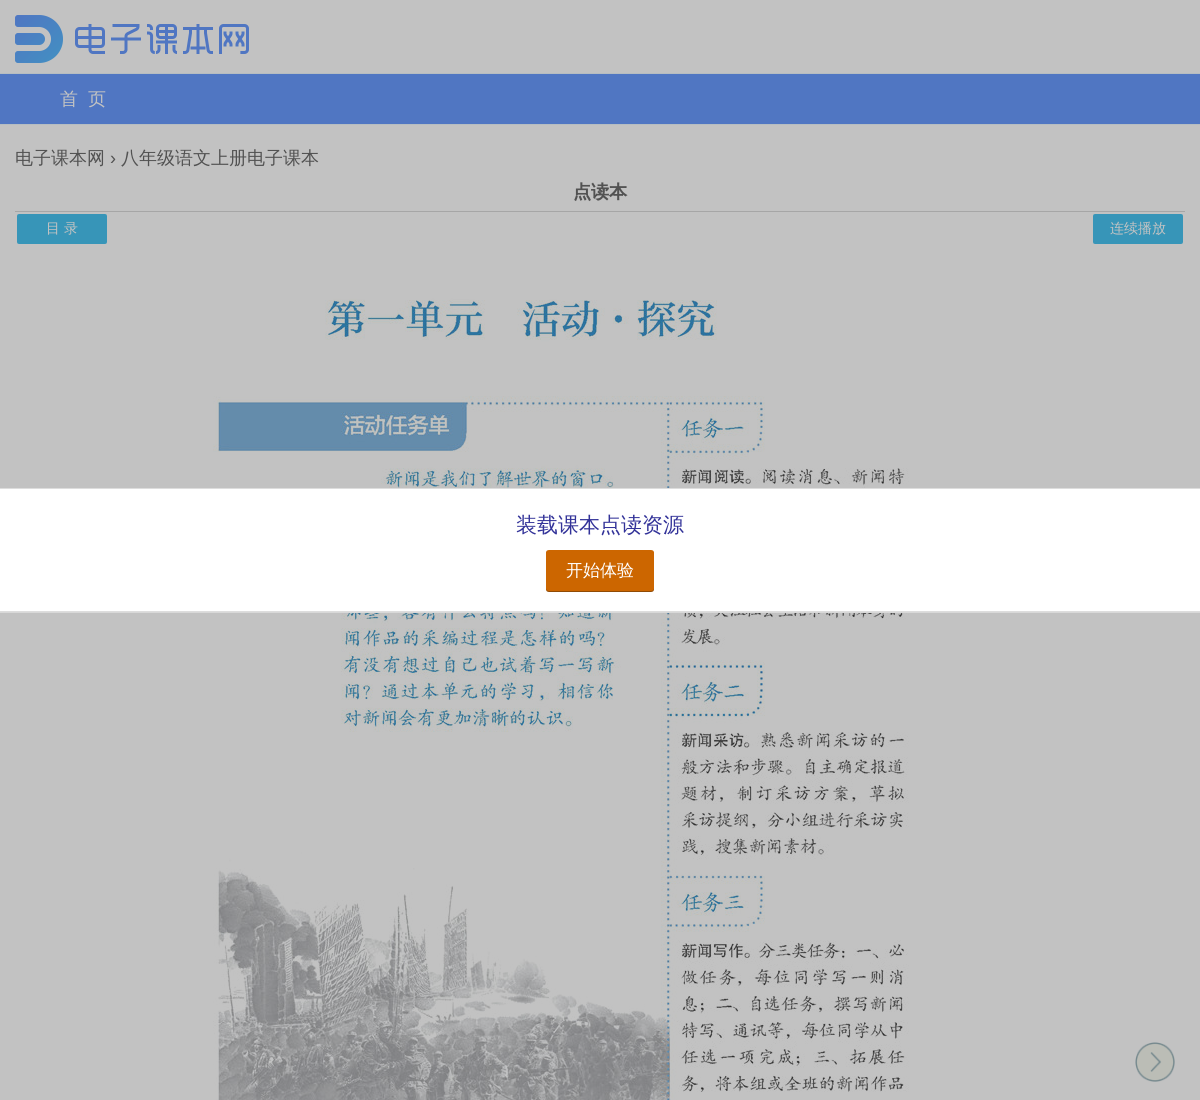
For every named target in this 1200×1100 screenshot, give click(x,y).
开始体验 (600, 570)
